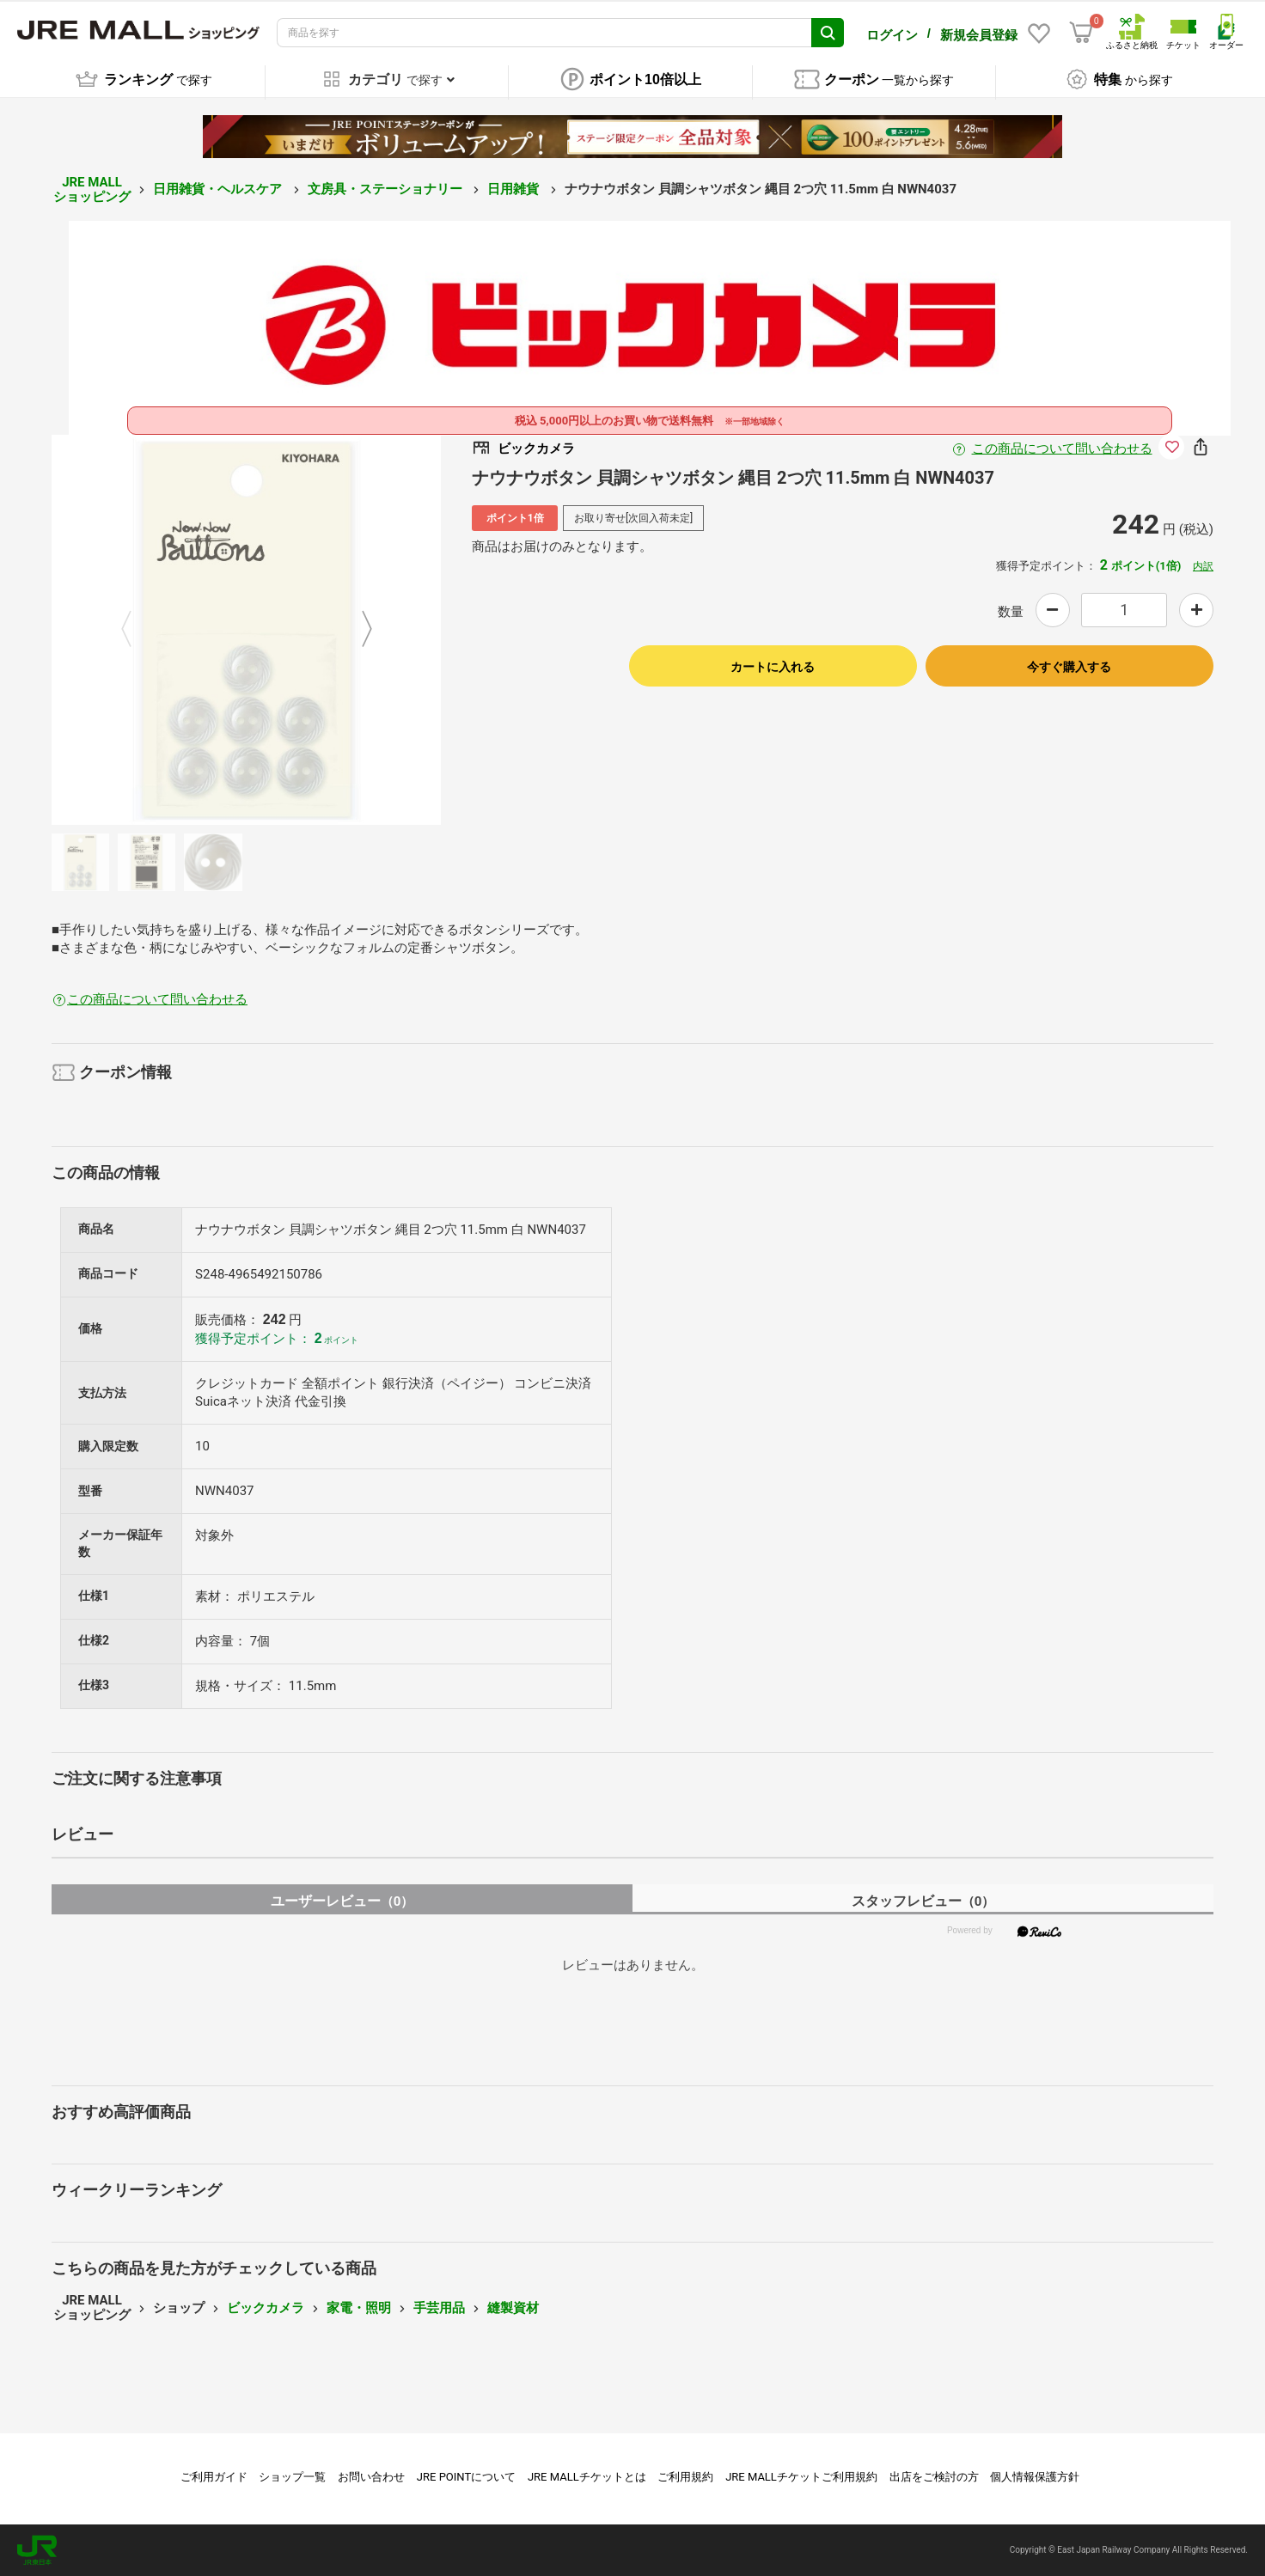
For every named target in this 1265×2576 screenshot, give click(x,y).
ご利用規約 (685, 2476)
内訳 (1203, 566)
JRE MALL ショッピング (92, 189)
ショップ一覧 (292, 2476)
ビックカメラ (265, 2308)
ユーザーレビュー (342, 1901)
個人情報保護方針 (1034, 2476)
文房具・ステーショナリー (387, 189)
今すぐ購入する (1069, 667)
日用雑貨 (514, 189)
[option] (247, 630)
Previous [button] (136, 630)
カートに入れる (772, 667)
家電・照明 (359, 2308)
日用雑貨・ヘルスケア (219, 189)
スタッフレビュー (923, 1901)
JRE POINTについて (466, 2476)
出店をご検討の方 (934, 2476)
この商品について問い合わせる (1062, 448)
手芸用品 (439, 2308)
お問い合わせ (371, 2476)
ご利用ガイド (214, 2476)
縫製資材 (513, 2308)
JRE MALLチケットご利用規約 (801, 2476)
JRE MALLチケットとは (587, 2476)
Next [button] (356, 630)
